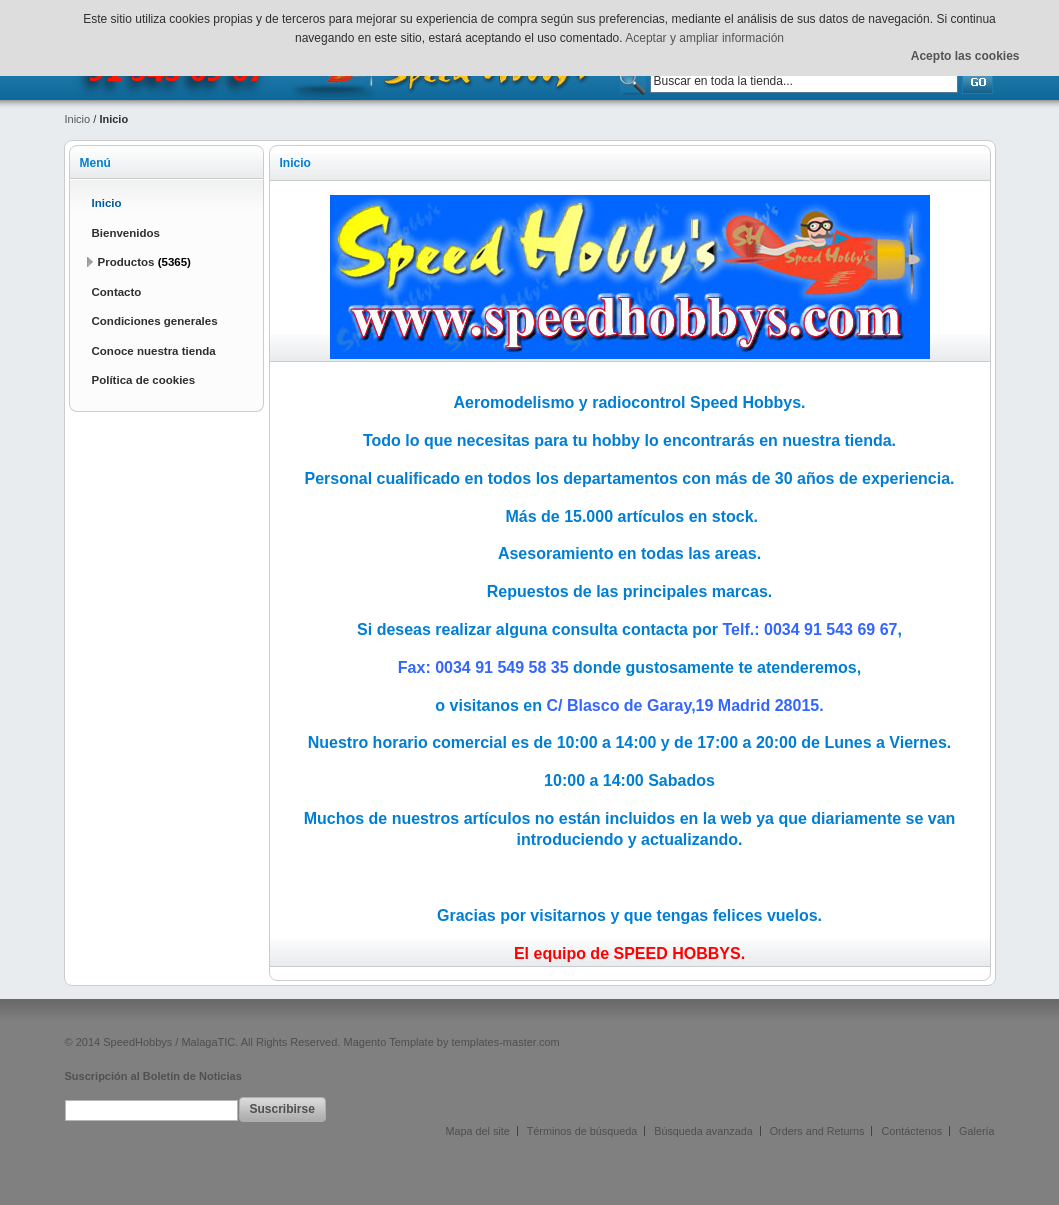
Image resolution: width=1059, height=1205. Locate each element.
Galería (976, 1131)
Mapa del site (478, 1131)
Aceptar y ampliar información (704, 38)
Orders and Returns (817, 1131)
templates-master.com (506, 1042)
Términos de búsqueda (582, 1131)
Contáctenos (911, 1131)
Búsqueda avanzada (703, 1131)
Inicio (78, 119)
